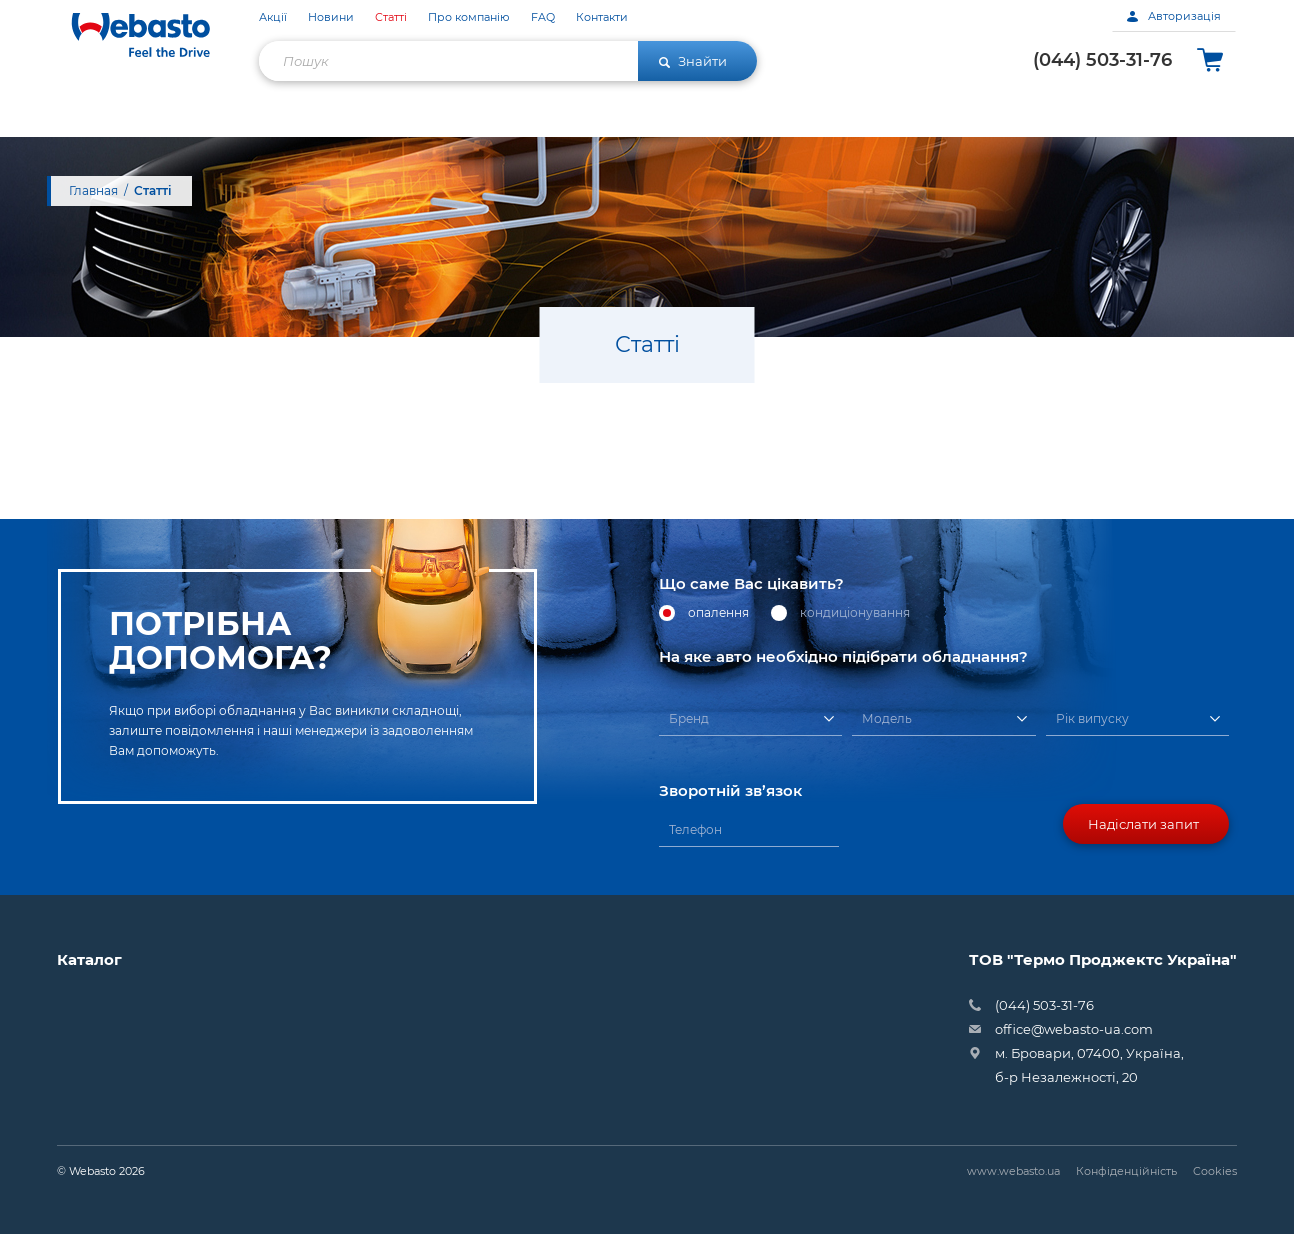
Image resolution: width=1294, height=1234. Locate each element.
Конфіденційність (1126, 1171)
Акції (273, 17)
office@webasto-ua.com (1074, 1029)
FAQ (543, 17)
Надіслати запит (1143, 824)
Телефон (695, 829)
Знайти (693, 61)
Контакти (602, 17)
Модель (887, 718)
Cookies (1215, 1171)
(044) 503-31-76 (1102, 60)
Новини (331, 17)
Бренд (689, 718)
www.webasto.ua (1013, 1171)
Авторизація (1174, 16)
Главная (93, 190)
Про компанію (469, 17)
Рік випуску (1092, 718)
